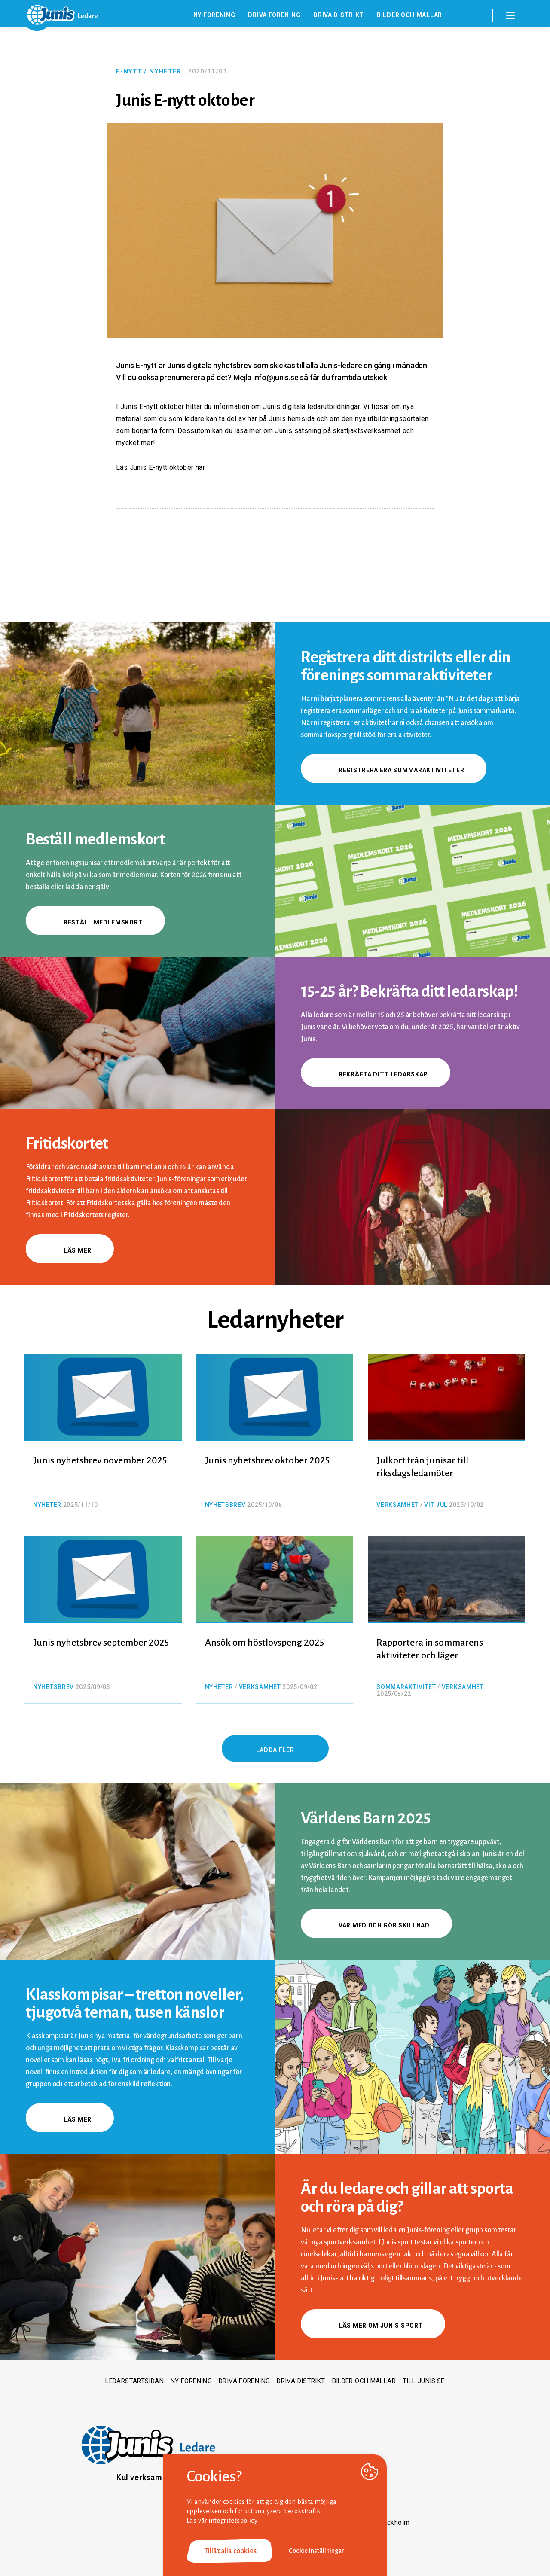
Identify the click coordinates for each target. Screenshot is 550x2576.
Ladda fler (275, 1750)
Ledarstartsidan (134, 2381)
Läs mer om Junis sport (373, 2325)
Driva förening (274, 15)
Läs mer (70, 1250)
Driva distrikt (338, 15)
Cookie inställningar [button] (316, 2550)
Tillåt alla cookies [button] (230, 2551)
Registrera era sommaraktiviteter (393, 770)
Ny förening (214, 15)
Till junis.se (424, 2381)
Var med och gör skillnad (376, 1925)
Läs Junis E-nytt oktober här (160, 467)
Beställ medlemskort (95, 922)
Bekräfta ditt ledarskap (375, 1074)
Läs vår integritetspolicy (222, 2520)
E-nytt (129, 71)
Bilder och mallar (409, 15)
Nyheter (165, 71)
